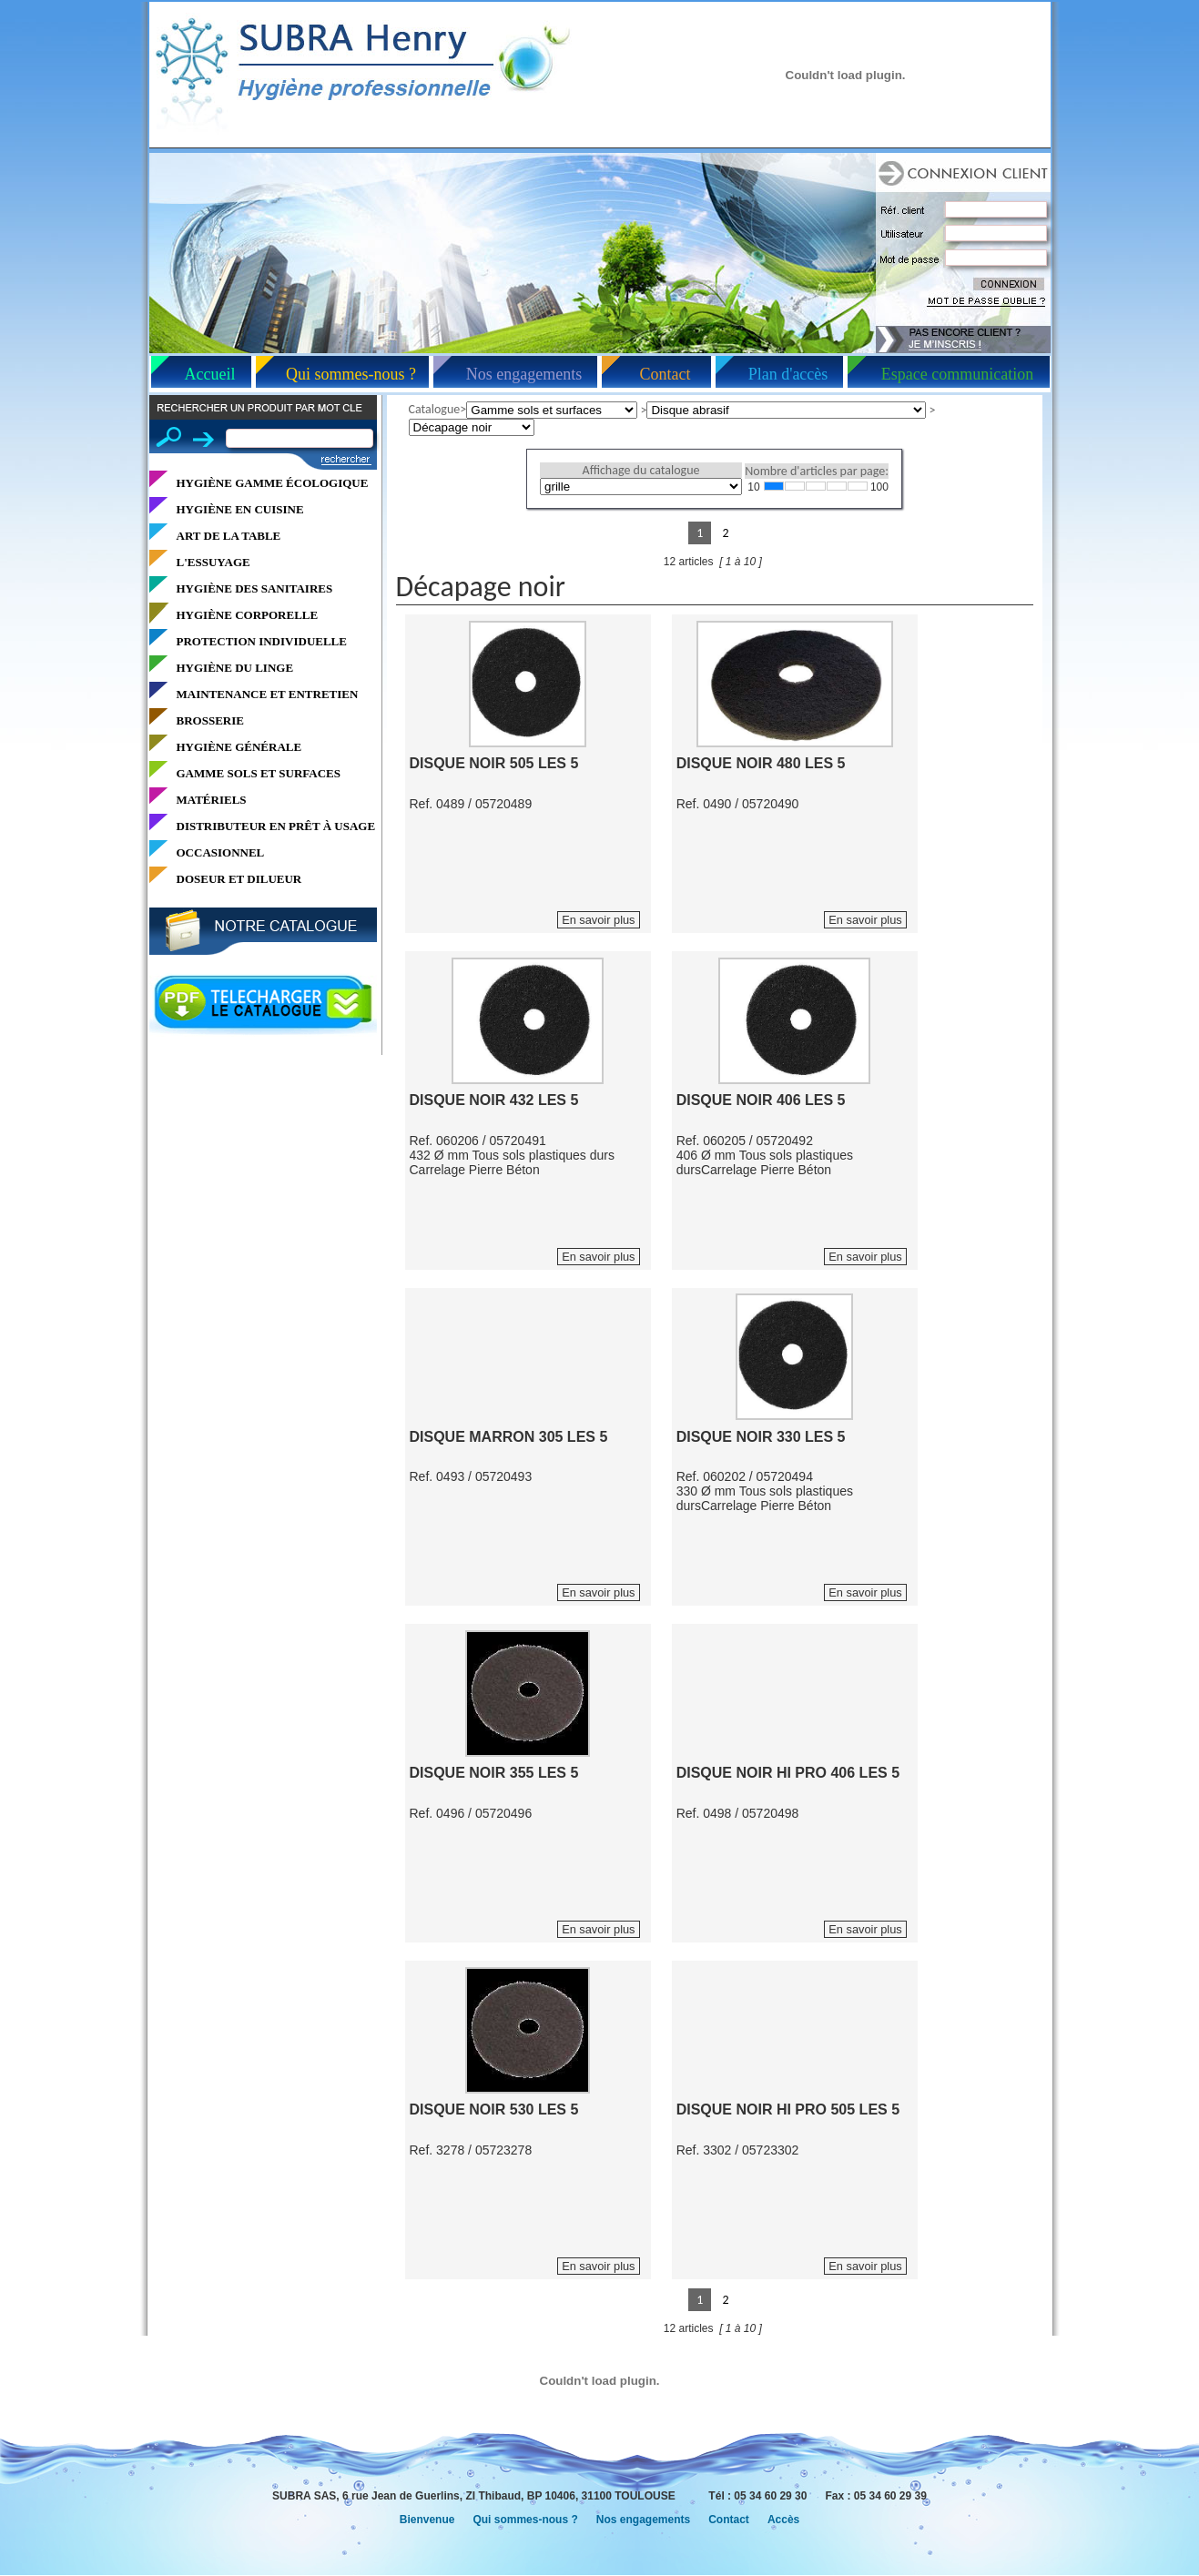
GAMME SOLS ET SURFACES (258, 773)
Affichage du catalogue (641, 470)
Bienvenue (427, 2519)
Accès (783, 2519)
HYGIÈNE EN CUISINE (240, 509)
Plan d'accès (788, 374)
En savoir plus (598, 920)
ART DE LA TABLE (229, 536)
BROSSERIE (210, 720)
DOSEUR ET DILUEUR (239, 879)
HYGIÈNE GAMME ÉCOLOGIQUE (273, 483)
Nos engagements (524, 374)
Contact (665, 374)
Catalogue (435, 409)
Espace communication (957, 374)
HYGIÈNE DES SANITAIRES (255, 588)
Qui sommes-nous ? (351, 374)
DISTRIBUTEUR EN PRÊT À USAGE (276, 826)
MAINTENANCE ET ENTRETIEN (268, 694)
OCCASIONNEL (221, 852)
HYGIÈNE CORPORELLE (248, 615)
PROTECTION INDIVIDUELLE (262, 641)
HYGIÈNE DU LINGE (235, 667)
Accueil (210, 374)
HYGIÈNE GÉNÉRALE (239, 747)
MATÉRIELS (212, 799)
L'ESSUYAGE (213, 562)
